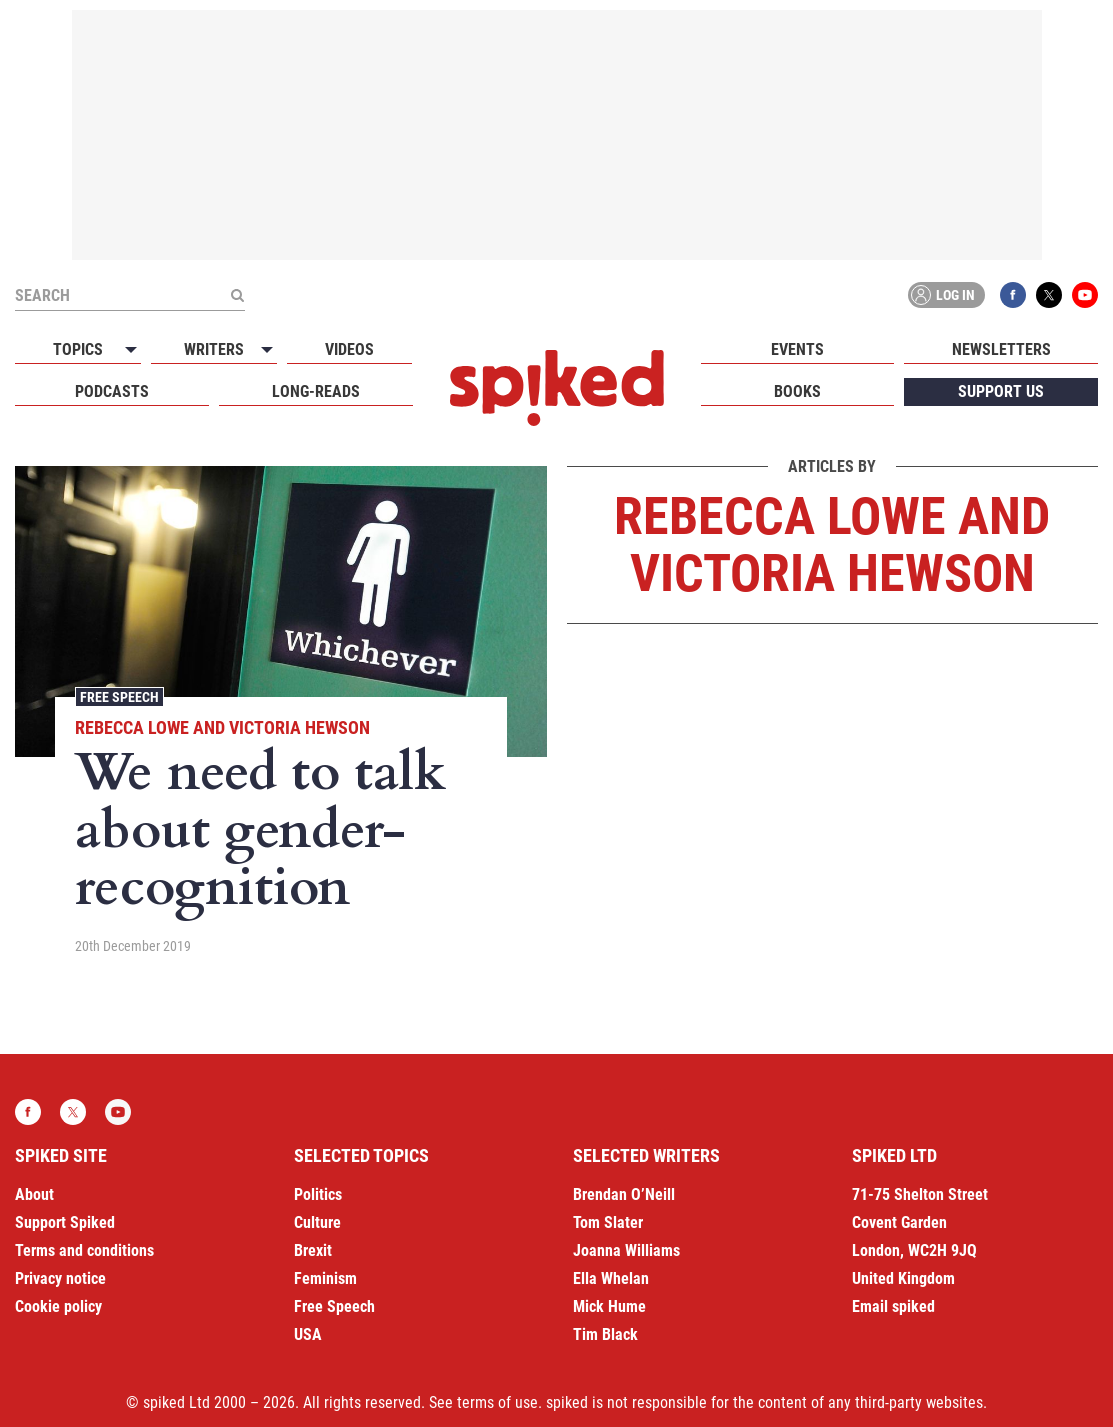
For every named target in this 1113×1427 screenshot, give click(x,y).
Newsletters (1001, 349)
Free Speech (119, 697)
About (34, 1194)
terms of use (497, 1402)
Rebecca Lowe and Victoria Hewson (222, 727)
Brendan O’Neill (624, 1194)
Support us (1001, 391)
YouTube (1085, 295)
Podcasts (112, 391)
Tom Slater (608, 1222)
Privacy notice (60, 1278)
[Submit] (237, 295)
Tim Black (605, 1334)
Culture (317, 1222)
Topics (78, 349)
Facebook (1013, 295)
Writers (214, 349)
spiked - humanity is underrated (557, 388)
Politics (318, 1194)
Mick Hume (609, 1306)
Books (797, 391)
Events (797, 349)
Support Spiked (65, 1222)
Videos (349, 349)
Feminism (325, 1278)
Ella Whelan (611, 1278)
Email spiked (893, 1306)
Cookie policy (58, 1306)
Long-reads (316, 391)
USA (308, 1334)
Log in (943, 295)
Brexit (313, 1250)
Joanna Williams (626, 1250)
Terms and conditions (84, 1250)
